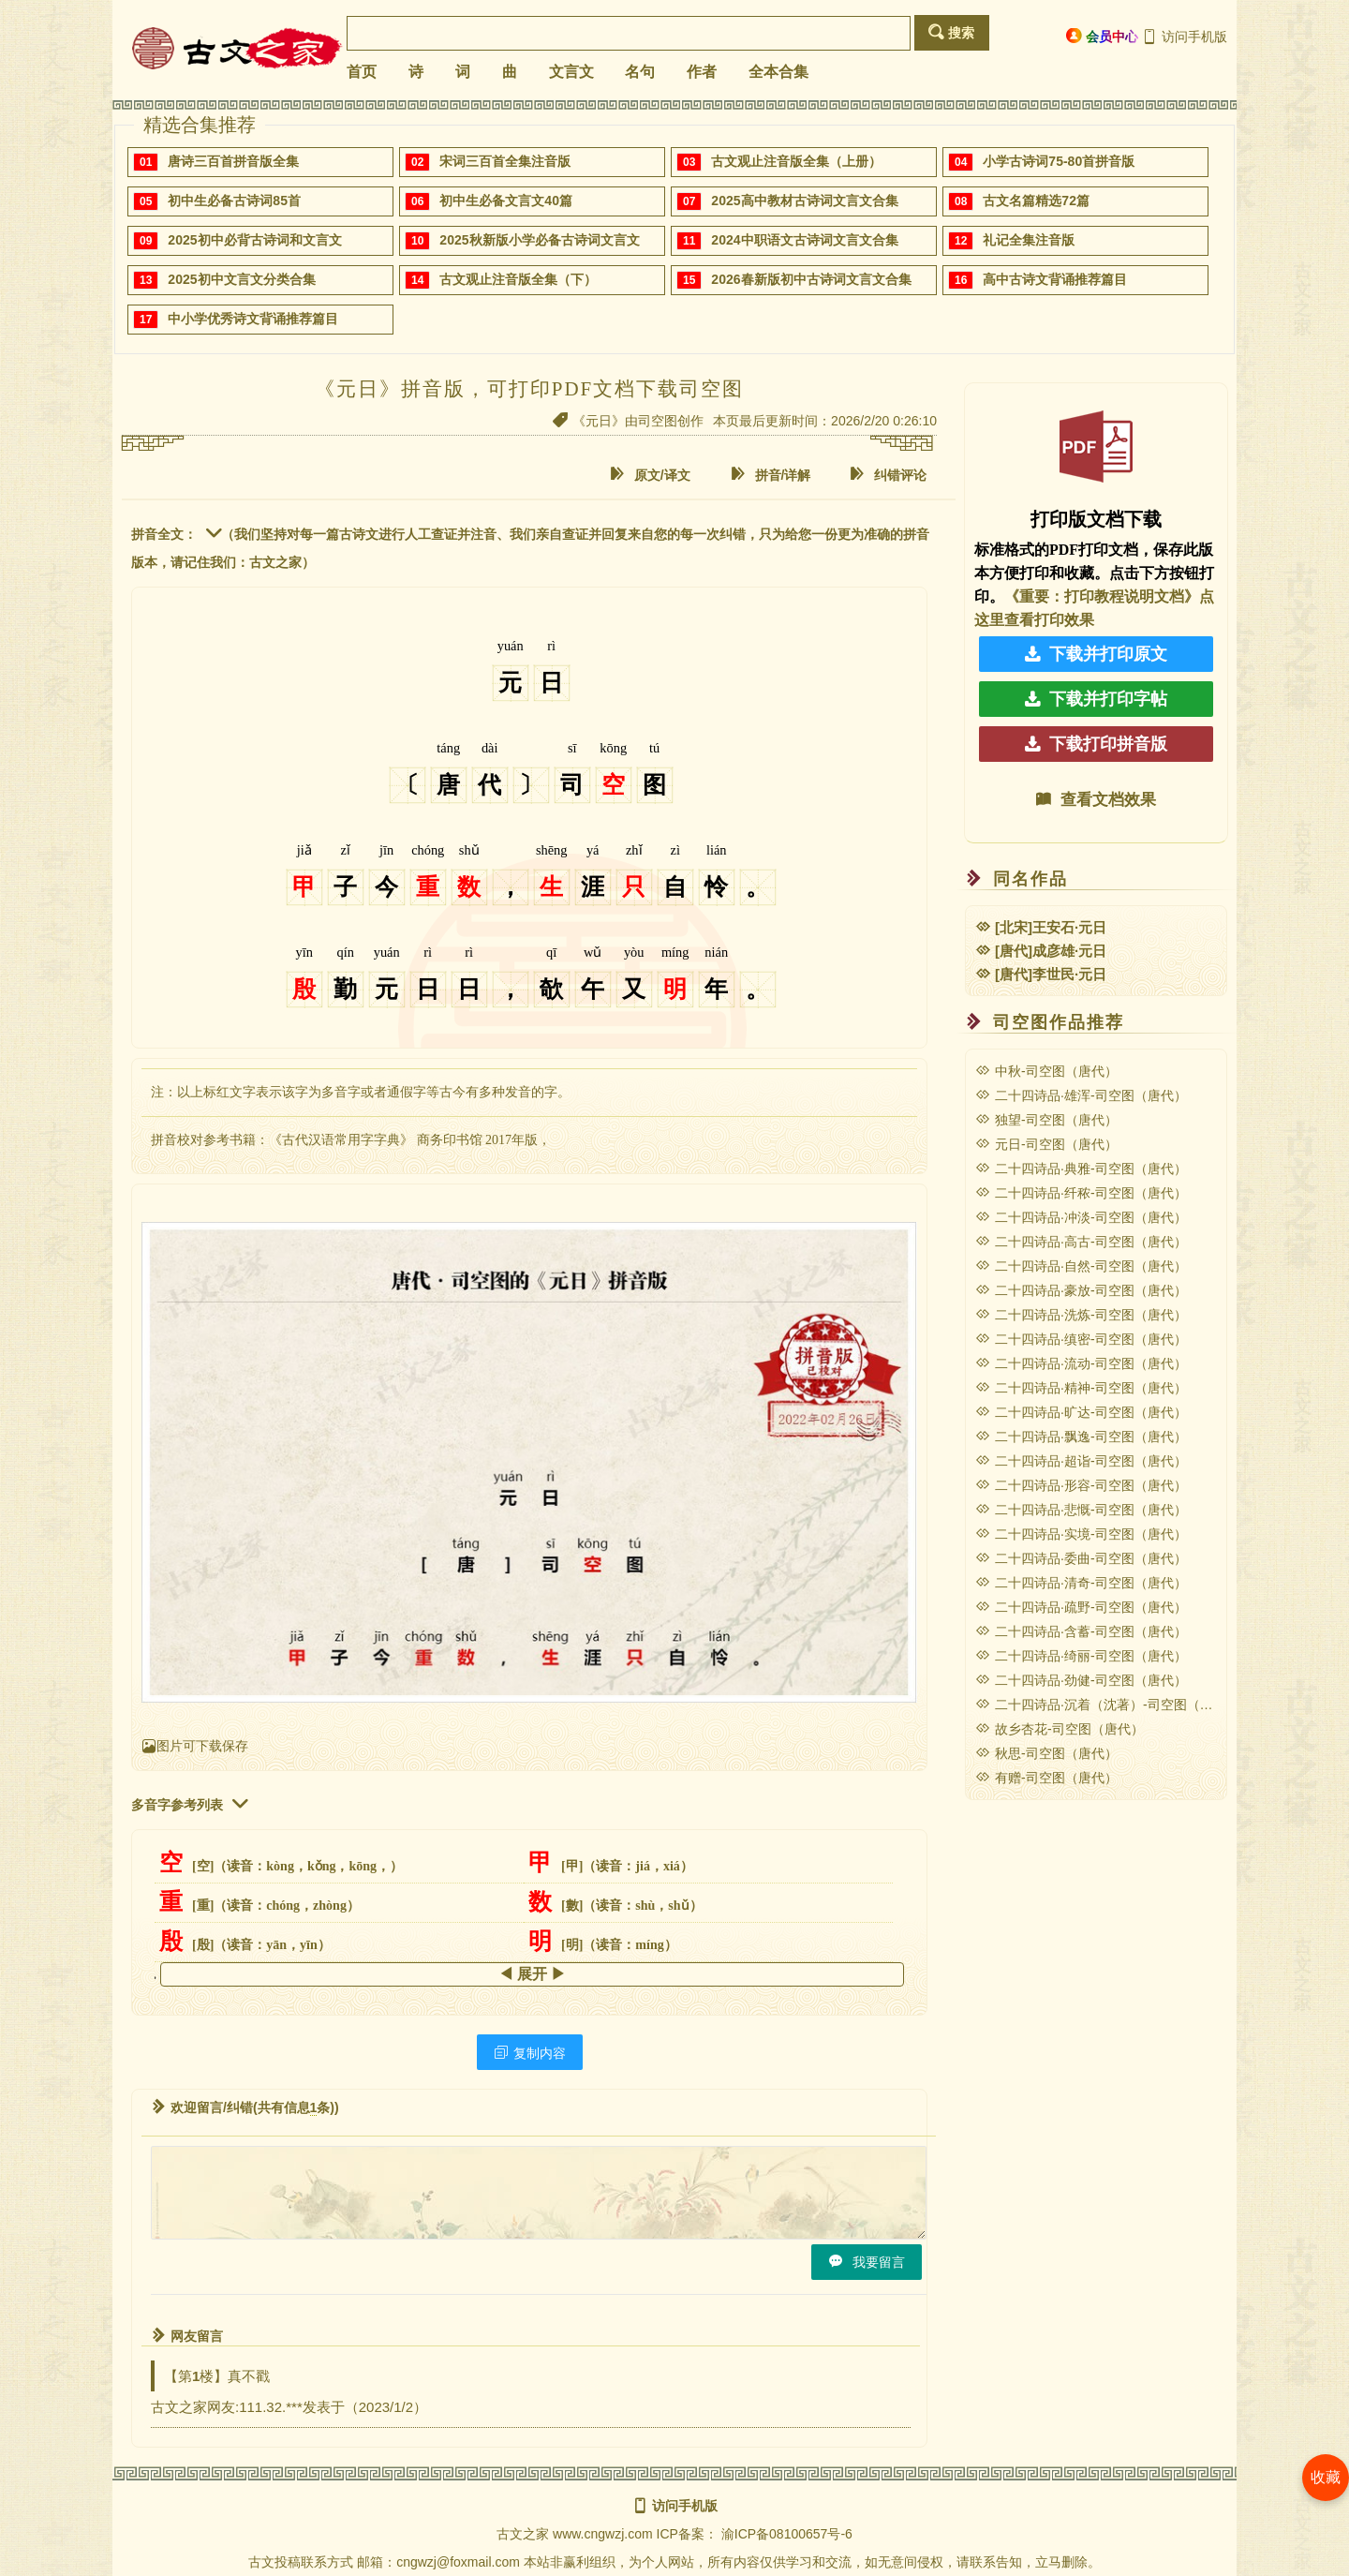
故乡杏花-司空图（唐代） (1059, 1728)
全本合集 (778, 72)
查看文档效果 (1096, 800)
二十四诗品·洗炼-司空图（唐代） (1081, 1314)
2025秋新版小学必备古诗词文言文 (539, 239)
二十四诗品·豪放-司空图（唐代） (1081, 1290)
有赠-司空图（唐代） (1046, 1777)
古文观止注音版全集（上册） (796, 161)
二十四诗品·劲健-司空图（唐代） (1081, 1680)
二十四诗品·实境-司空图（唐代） (1081, 1533)
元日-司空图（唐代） (1046, 1144)
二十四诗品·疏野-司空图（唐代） (1081, 1607)
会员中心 (1102, 36)
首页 (362, 72)
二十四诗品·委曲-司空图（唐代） (1081, 1558)
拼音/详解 (771, 475)
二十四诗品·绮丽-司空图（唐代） (1081, 1655)
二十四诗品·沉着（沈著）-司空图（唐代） (1107, 1704)
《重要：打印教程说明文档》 (1101, 596)
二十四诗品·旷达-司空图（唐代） (1081, 1412)
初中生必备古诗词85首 (234, 200)
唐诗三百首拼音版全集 (233, 161)
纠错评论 (888, 475)
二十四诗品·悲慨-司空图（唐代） (1081, 1509)
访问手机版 (1184, 36)
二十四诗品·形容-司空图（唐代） (1081, 1485)
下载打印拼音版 (1096, 744)
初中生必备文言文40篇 (505, 200)
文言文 (571, 72)
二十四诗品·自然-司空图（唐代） (1081, 1265)
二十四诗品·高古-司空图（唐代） (1081, 1241)
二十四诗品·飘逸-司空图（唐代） (1081, 1436)
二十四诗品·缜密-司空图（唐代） (1081, 1339)
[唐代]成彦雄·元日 (1040, 951)
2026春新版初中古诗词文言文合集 (811, 279)
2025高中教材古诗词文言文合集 (804, 200)
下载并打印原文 (1096, 654)
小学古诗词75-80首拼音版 (1058, 161)
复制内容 (530, 2053)
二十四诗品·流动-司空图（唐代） (1081, 1363)
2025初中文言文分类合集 (241, 279)
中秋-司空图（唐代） (1046, 1071)
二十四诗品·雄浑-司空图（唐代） (1081, 1095)
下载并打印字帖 (1096, 699)
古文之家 (523, 2533)
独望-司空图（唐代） (1046, 1119)
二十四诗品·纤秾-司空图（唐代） (1081, 1192)
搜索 (951, 32)
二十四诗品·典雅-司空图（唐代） (1081, 1168)
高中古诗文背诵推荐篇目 (1055, 279)
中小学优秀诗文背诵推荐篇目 (253, 318)
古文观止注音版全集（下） (518, 279)
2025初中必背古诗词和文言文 (254, 239)
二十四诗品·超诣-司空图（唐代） (1081, 1460)
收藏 (1326, 2477)
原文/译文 (650, 475)
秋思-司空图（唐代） (1046, 1753)
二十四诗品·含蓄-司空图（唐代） (1081, 1631)
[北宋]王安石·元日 (1040, 927)
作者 (702, 72)
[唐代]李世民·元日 (1040, 974)
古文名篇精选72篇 (1036, 200)
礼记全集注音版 (1029, 239)
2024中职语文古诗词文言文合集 (804, 239)
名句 (640, 72)
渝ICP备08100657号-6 (786, 2533)
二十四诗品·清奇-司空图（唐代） (1081, 1582)
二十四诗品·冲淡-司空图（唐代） (1081, 1217)
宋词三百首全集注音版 (505, 161)
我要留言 (866, 2262)
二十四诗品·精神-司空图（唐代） (1081, 1387)
